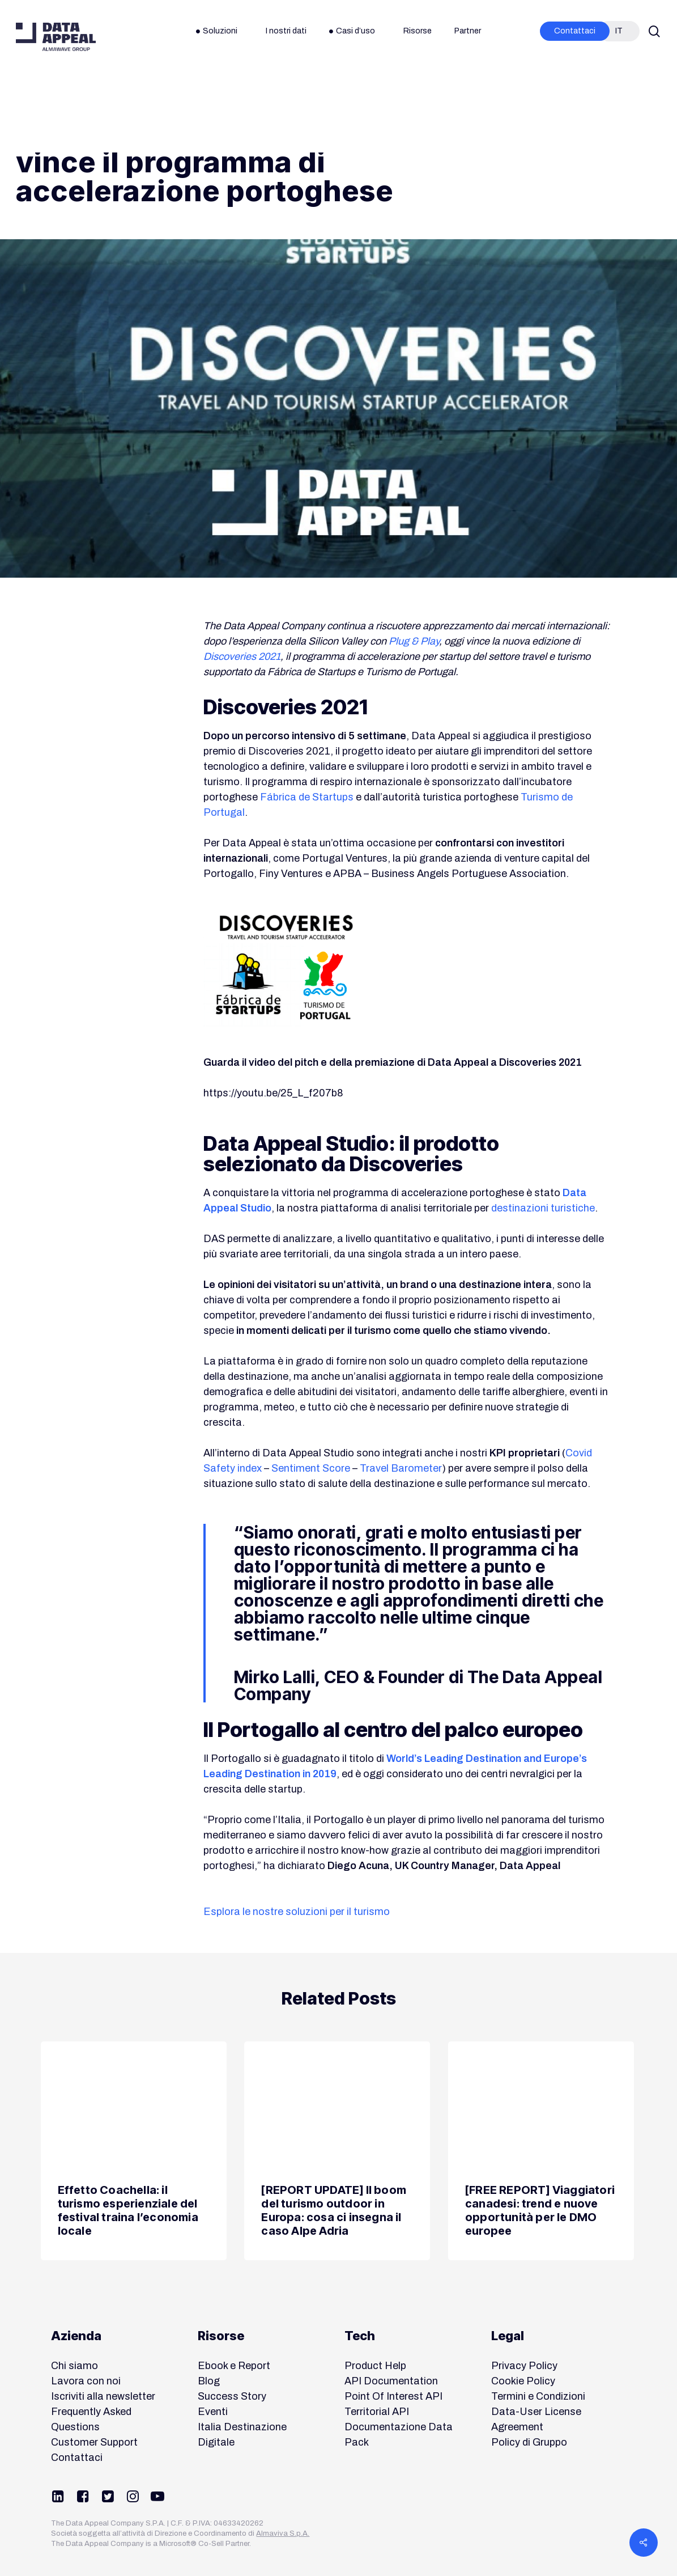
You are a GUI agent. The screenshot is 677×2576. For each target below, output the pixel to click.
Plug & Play (414, 641)
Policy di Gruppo (529, 2442)
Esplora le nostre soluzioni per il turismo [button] (296, 1911)
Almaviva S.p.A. (282, 2533)
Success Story (232, 2396)
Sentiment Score (310, 1468)
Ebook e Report (234, 2365)
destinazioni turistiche (543, 1208)
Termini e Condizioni (538, 2396)
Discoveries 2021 (241, 656)
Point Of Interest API (393, 2396)
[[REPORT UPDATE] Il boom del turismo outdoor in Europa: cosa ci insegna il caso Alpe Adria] (337, 2150)
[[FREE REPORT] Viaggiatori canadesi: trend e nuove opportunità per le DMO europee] (541, 2150)
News (106, 100)
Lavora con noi (86, 2381)
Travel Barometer (401, 1468)
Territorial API (376, 2411)
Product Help (375, 2365)
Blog (209, 2381)
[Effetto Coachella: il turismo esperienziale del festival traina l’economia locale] (134, 2150)
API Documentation (391, 2381)
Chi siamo (74, 2365)
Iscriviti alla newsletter (103, 2396)
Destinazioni (50, 100)
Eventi (213, 2411)
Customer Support (94, 2442)
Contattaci (77, 2457)
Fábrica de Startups (307, 797)
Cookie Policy (523, 2381)
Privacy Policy (524, 2365)
